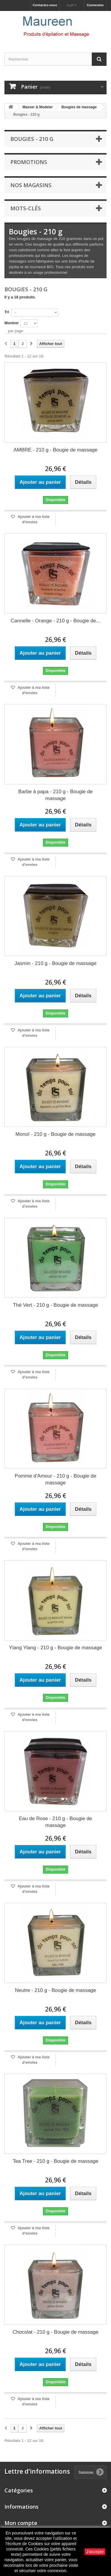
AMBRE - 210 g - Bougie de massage (55, 450)
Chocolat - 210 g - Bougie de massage (55, 2332)
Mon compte (20, 2522)
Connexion (95, 5)
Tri (6, 312)
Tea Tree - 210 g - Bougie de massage (55, 2161)
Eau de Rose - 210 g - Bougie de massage (55, 1822)
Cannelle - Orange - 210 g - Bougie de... (55, 621)
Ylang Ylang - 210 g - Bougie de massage (55, 1647)
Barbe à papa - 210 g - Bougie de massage (55, 795)
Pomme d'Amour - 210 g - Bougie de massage (55, 1479)
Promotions (28, 162)
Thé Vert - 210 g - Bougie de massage (55, 1305)
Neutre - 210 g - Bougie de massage (55, 1990)
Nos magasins (31, 185)
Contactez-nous (45, 5)
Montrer (11, 323)
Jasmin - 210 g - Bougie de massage (55, 963)
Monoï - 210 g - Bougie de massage (55, 1134)
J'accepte (95, 2551)
